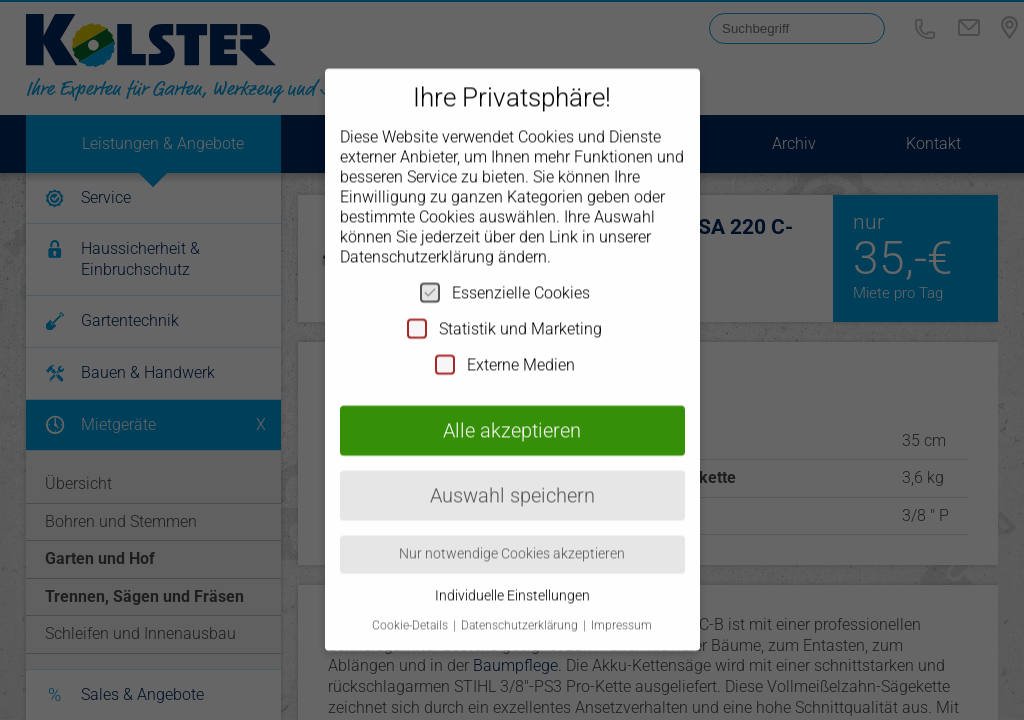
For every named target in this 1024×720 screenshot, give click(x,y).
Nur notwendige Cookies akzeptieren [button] (512, 528)
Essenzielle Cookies (505, 266)
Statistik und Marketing (504, 302)
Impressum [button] (621, 600)
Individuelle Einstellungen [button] (512, 569)
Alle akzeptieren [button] (512, 404)
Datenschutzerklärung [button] (521, 600)
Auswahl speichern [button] (512, 469)
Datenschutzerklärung (417, 230)
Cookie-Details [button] (411, 600)
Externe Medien (505, 338)
